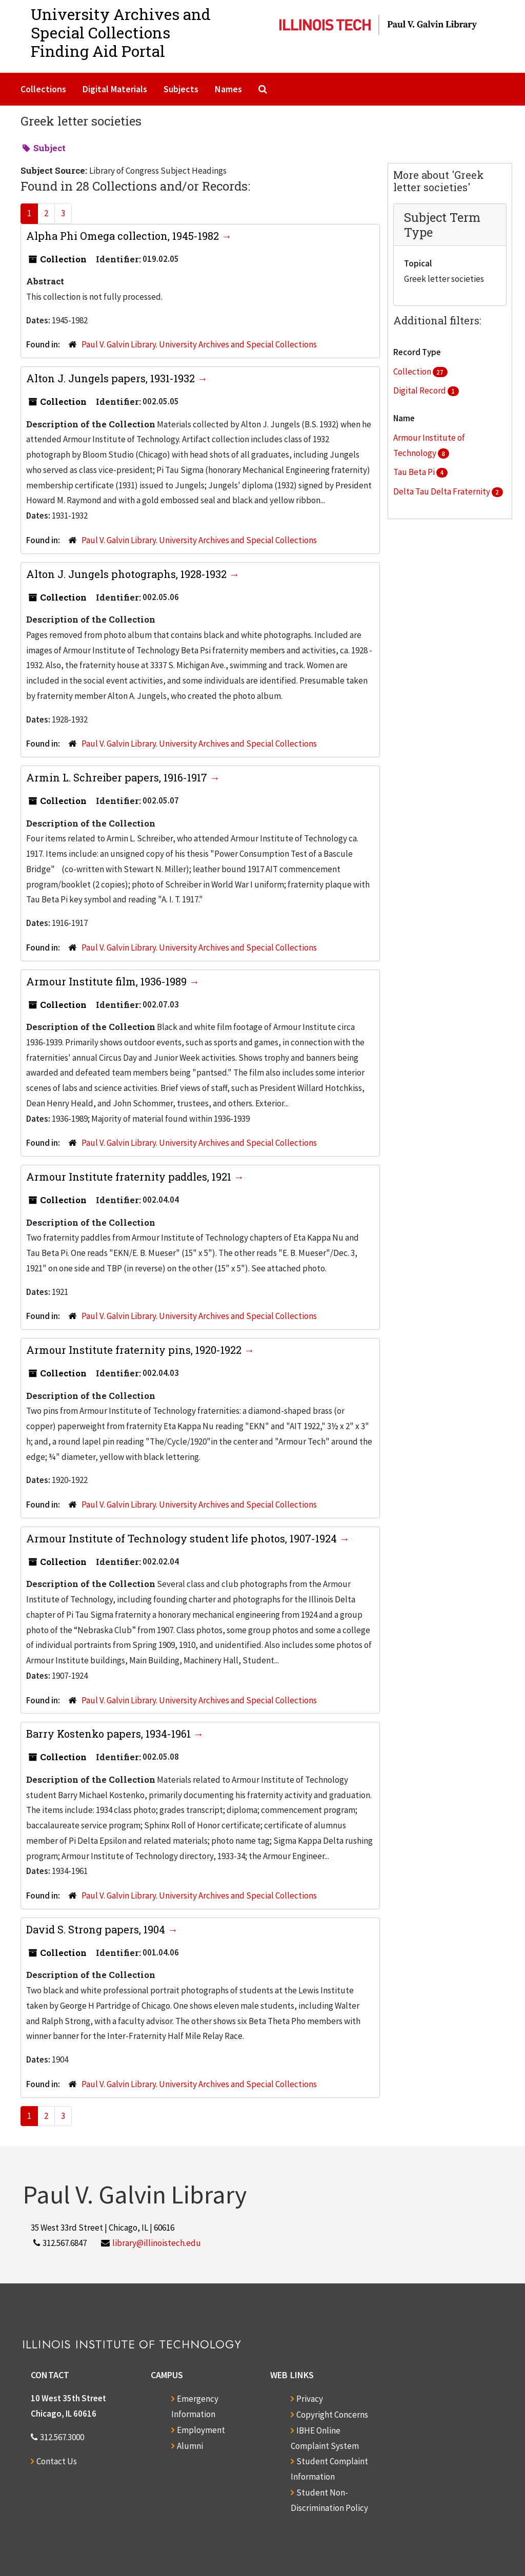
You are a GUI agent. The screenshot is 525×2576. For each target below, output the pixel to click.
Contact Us (56, 2461)
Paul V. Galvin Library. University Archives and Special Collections (199, 344)
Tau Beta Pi (414, 472)
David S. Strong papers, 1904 (97, 1929)
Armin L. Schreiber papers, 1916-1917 (118, 777)
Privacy (309, 2398)
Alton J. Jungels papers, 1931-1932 (111, 378)
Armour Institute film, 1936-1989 (107, 981)
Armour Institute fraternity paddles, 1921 (130, 1176)
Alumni (190, 2445)
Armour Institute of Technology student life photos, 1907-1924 (182, 1538)
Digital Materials (115, 89)
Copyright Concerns (332, 2414)
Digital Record (420, 390)
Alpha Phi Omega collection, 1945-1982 (123, 235)
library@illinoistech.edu (156, 2243)
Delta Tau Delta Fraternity (442, 491)
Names (228, 89)
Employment (201, 2430)
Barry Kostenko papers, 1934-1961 (109, 1733)
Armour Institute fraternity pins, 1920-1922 (135, 1349)
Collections (43, 89)
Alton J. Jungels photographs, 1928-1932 (127, 574)
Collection (413, 371)
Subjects (181, 89)
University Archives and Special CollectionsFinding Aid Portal (121, 32)
